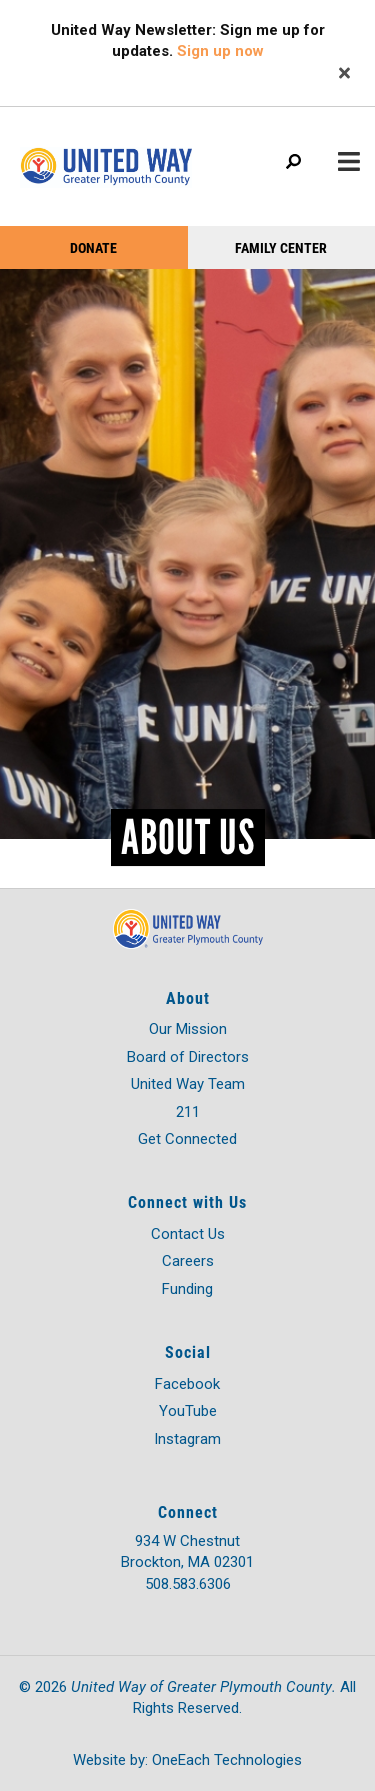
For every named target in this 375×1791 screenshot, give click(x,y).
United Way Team (188, 1084)
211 (188, 1112)
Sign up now (220, 51)
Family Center (281, 247)
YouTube (188, 1411)
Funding (187, 1289)
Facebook (187, 1384)
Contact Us (188, 1234)
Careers (188, 1261)
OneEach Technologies (227, 1760)
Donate (93, 247)
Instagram (187, 1439)
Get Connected (187, 1139)
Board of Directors (188, 1057)
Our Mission (188, 1029)
